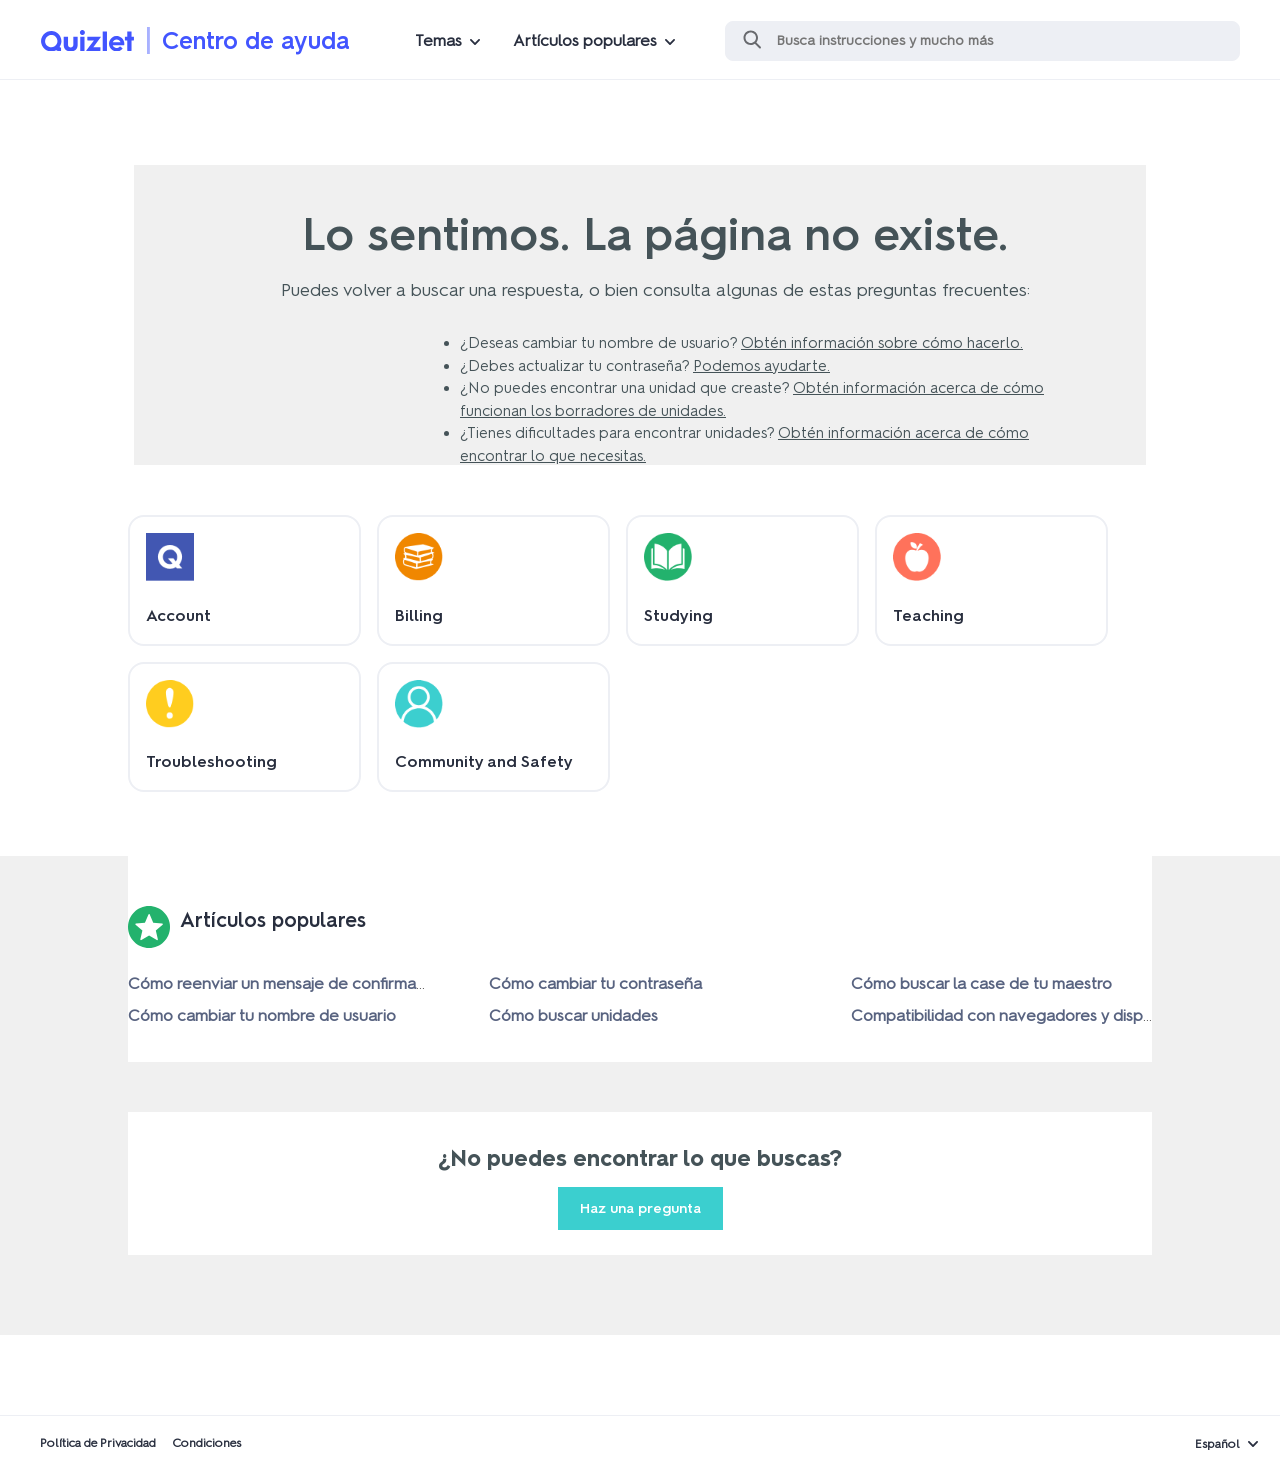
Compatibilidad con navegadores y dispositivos (1024, 1015)
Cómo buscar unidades (573, 1015)
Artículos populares (585, 40)
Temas (438, 40)
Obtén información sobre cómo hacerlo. (882, 343)
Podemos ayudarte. (761, 366)
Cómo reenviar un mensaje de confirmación (287, 983)
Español (1217, 1444)
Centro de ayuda (256, 40)
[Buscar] (982, 41)
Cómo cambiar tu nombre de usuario (262, 1015)
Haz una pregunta (640, 1208)
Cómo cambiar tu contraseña (595, 983)
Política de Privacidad (98, 1443)
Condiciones (206, 1443)
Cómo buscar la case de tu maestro (981, 983)
